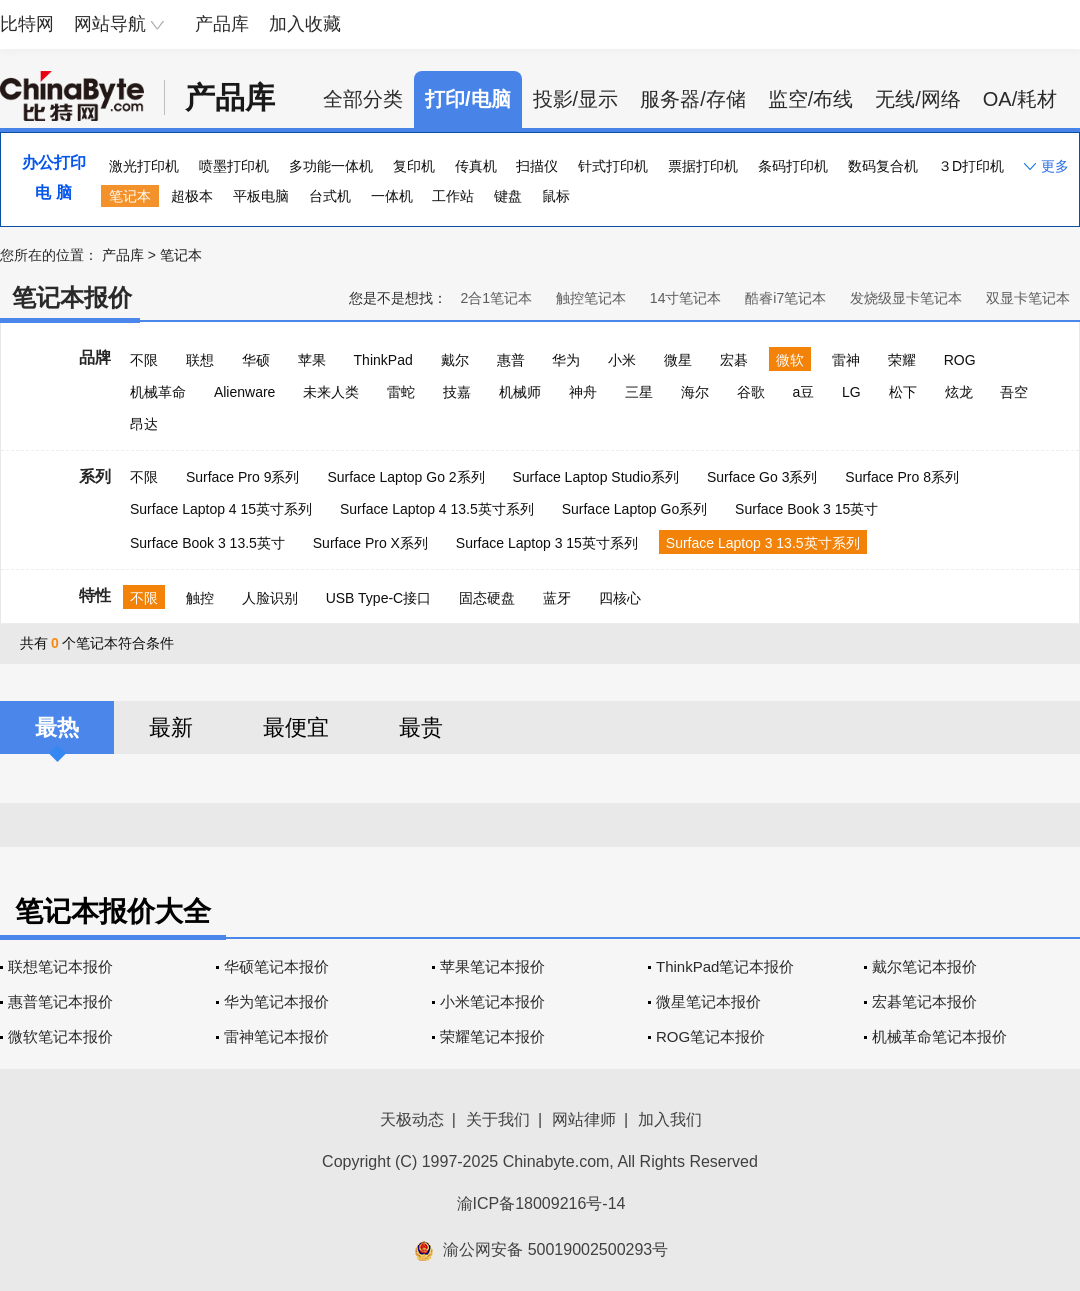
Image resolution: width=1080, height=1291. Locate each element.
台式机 (330, 196)
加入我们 (670, 1119)
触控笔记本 (591, 298)
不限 (144, 360)
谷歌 (751, 392)
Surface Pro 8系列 (902, 477)
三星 (639, 392)
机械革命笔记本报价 (939, 1036)
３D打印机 (971, 166)
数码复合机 (883, 166)
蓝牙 (557, 598)
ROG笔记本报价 (710, 1036)
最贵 (421, 727)
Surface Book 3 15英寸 (806, 509)
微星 (678, 360)
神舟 (583, 392)
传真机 (476, 166)
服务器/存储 (693, 99)
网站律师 (584, 1119)
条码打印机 (793, 166)
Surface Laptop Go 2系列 (405, 477)
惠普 (511, 360)
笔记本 (130, 196)
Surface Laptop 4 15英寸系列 (221, 509)
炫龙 (959, 392)
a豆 (803, 392)
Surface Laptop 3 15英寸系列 (547, 543)
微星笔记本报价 (708, 1001)
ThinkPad (383, 360)
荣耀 (902, 360)
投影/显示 (576, 99)
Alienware (244, 392)
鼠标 (556, 196)
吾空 (1014, 392)
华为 (566, 360)
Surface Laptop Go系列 (635, 509)
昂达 (144, 424)
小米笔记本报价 (492, 1001)
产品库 (222, 24)
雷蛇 (401, 392)
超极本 (192, 196)
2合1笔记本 (496, 298)
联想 (200, 360)
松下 (903, 392)
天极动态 (412, 1119)
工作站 (453, 196)
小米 (622, 360)
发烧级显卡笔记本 (906, 298)
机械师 (520, 392)
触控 (200, 598)
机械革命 (158, 392)
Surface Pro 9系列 (243, 477)
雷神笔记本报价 (276, 1036)
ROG (960, 360)
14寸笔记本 (686, 298)
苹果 (312, 360)
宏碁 (734, 360)
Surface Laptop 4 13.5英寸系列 (437, 509)
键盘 (508, 196)
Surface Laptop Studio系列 (595, 477)
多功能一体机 (331, 166)
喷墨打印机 (234, 166)
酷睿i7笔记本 (785, 298)
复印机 (414, 166)
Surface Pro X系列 (370, 543)
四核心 (620, 598)
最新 (171, 727)
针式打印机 (613, 166)
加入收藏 (305, 24)
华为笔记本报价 (276, 1001)
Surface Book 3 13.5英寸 (207, 543)
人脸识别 (270, 598)
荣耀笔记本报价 (492, 1036)
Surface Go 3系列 (762, 477)
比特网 (27, 24)
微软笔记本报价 (60, 1036)
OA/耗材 (1020, 99)
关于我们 (498, 1119)
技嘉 (457, 392)
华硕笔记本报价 (276, 966)
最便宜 (296, 727)
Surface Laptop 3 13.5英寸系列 (763, 543)
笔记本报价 (72, 297)
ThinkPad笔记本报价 (725, 966)
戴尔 (455, 360)
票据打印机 (703, 166)
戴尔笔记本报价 (924, 966)
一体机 (392, 196)
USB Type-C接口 (379, 598)
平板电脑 (261, 196)
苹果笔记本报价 (492, 966)
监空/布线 (811, 99)
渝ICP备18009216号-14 (541, 1203)
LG (851, 392)
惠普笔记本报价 (60, 1001)
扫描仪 (537, 166)
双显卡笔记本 (1028, 298)
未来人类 (331, 392)
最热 (57, 727)
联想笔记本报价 (60, 966)
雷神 (846, 360)
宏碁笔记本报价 (924, 1001)
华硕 (256, 360)
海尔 (695, 392)
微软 (790, 360)
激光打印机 (144, 166)
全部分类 (363, 99)
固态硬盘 (487, 598)
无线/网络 (918, 99)
